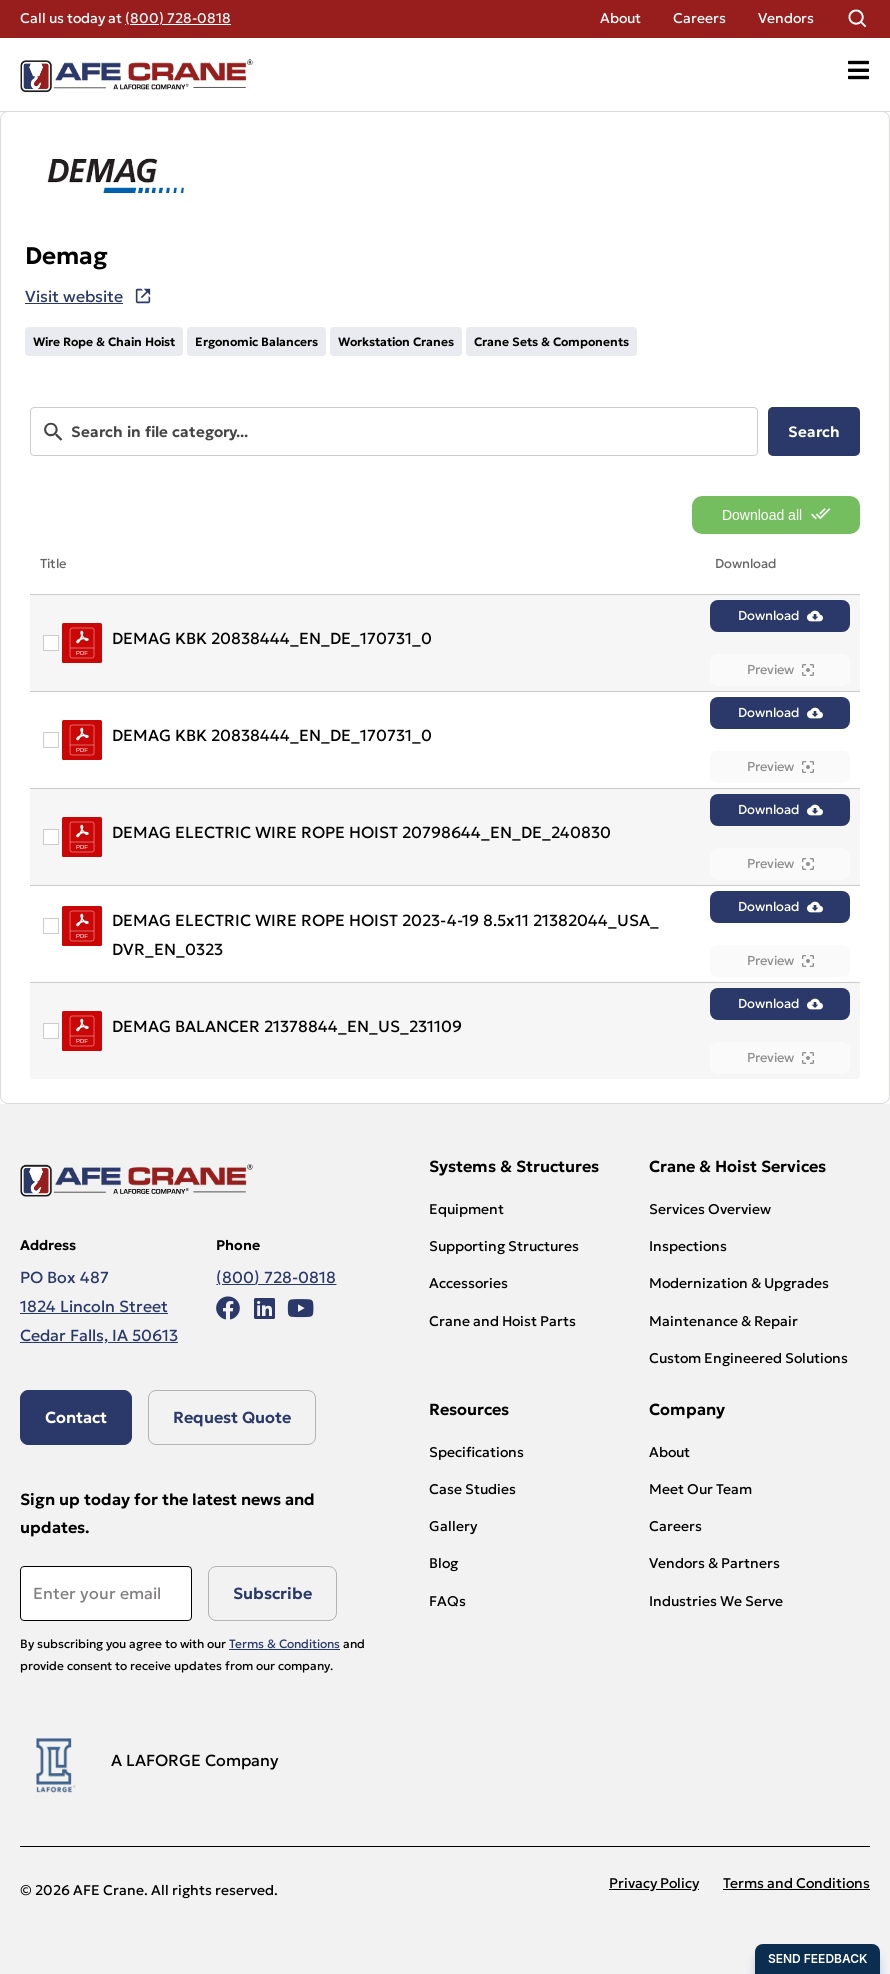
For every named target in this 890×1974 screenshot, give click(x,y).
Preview (780, 669)
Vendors (786, 18)
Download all (776, 514)
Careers (699, 18)
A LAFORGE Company (195, 1760)
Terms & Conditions (284, 1643)
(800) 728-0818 (178, 18)
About (620, 18)
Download (780, 615)
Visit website (74, 296)
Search (814, 431)
